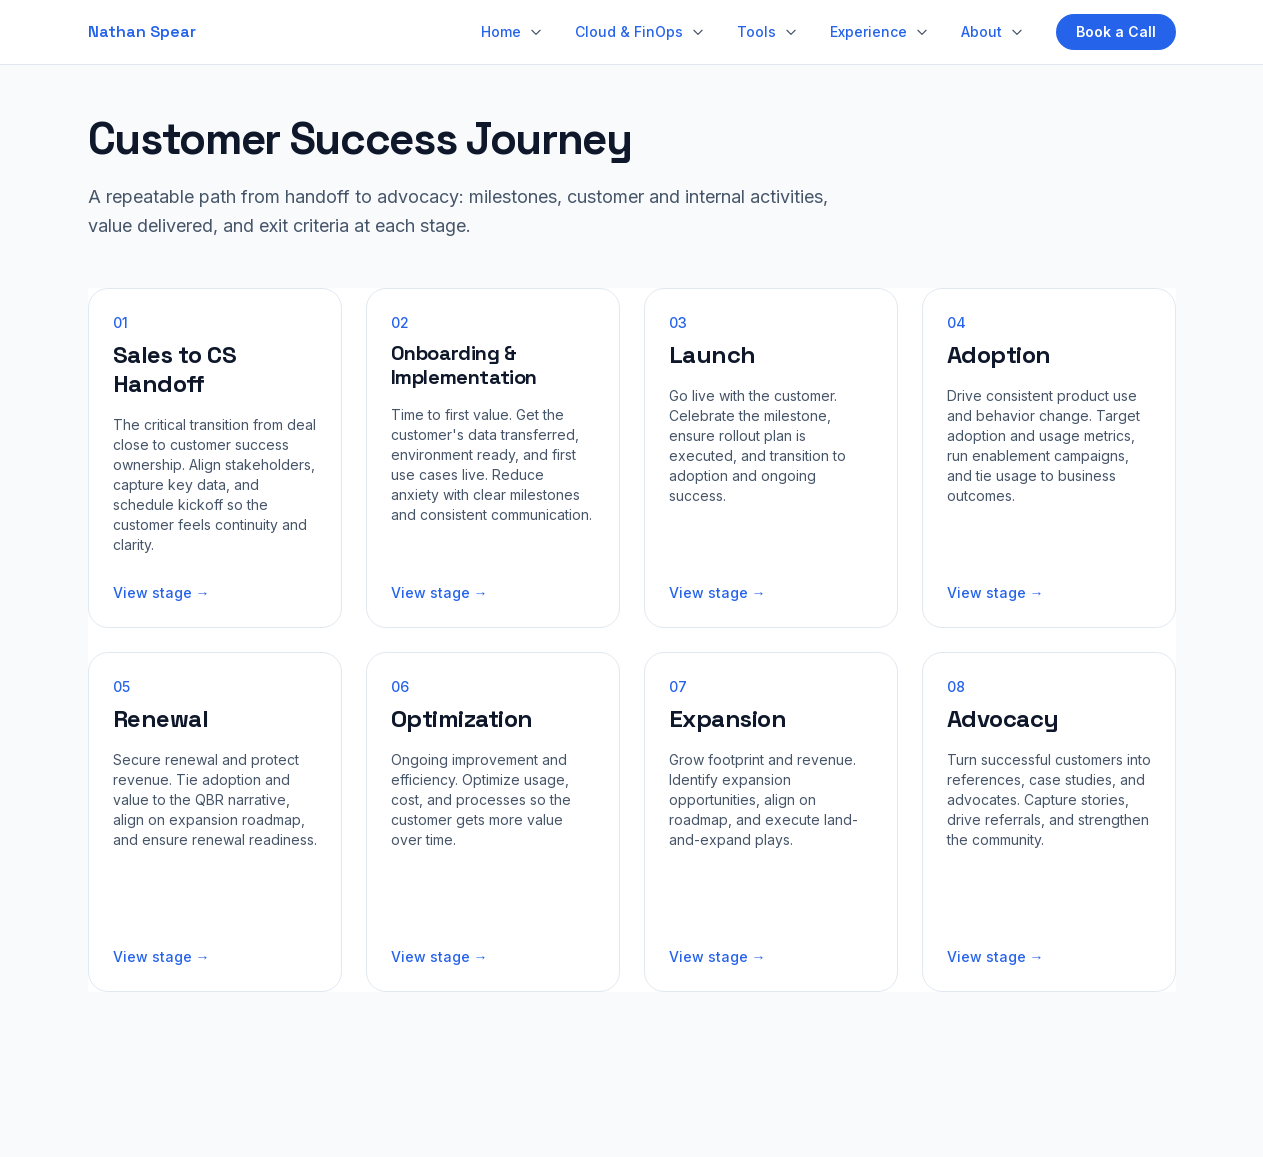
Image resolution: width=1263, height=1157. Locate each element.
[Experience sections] (922, 32)
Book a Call (1116, 31)
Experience (868, 31)
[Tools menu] (791, 32)
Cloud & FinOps (629, 31)
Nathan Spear (142, 31)
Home (501, 31)
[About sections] (1017, 32)
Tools (756, 31)
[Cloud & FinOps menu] (698, 32)
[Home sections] (536, 32)
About (981, 31)
